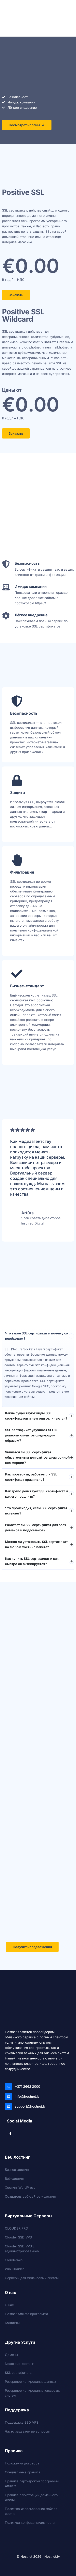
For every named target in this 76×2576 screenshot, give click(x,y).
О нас (9, 2305)
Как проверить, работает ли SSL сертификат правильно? (39, 1477)
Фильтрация (22, 872)
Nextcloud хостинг (19, 2364)
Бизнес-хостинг (17, 2170)
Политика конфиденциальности (30, 2523)
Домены (11, 2355)
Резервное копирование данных (30, 2382)
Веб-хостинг (14, 2179)
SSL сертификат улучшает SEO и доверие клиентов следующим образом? (39, 1435)
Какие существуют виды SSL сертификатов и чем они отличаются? (39, 1415)
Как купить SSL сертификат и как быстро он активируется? (39, 1561)
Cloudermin (13, 2260)
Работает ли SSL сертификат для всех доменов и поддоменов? (39, 1527)
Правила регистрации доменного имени (31, 2497)
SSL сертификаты (18, 2373)
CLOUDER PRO (16, 2228)
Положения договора (22, 2463)
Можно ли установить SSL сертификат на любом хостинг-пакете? (39, 1544)
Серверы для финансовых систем (32, 2278)
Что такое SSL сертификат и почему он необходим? (39, 1336)
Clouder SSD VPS (18, 2237)
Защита (17, 792)
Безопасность (23, 713)
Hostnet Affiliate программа (26, 2314)
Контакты (12, 2323)
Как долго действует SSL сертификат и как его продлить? (39, 1493)
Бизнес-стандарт (27, 986)
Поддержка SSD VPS (21, 2422)
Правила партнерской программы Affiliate (32, 2483)
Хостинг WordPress (20, 2187)
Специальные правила (22, 2472)
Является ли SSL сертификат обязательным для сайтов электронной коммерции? (39, 1457)
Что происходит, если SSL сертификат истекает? (39, 1510)
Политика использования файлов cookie (31, 2511)
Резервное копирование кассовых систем (32, 2392)
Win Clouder (14, 2269)
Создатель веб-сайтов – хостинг (30, 2196)
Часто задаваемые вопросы (27, 2431)
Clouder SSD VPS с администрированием (22, 2248)
